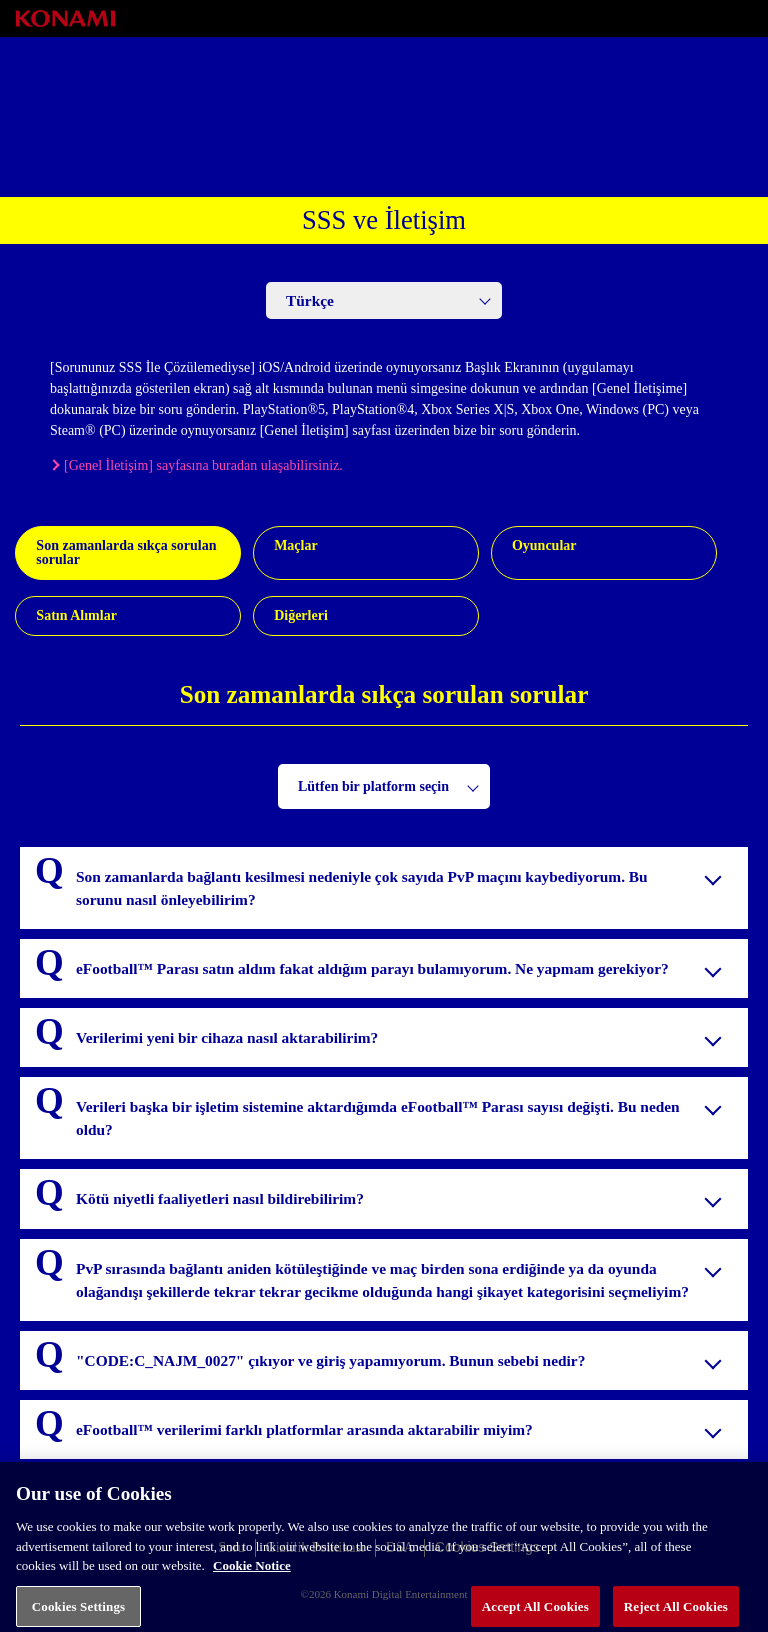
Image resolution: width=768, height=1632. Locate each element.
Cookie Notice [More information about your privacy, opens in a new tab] (252, 1572)
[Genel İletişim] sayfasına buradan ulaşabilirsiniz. (203, 465)
